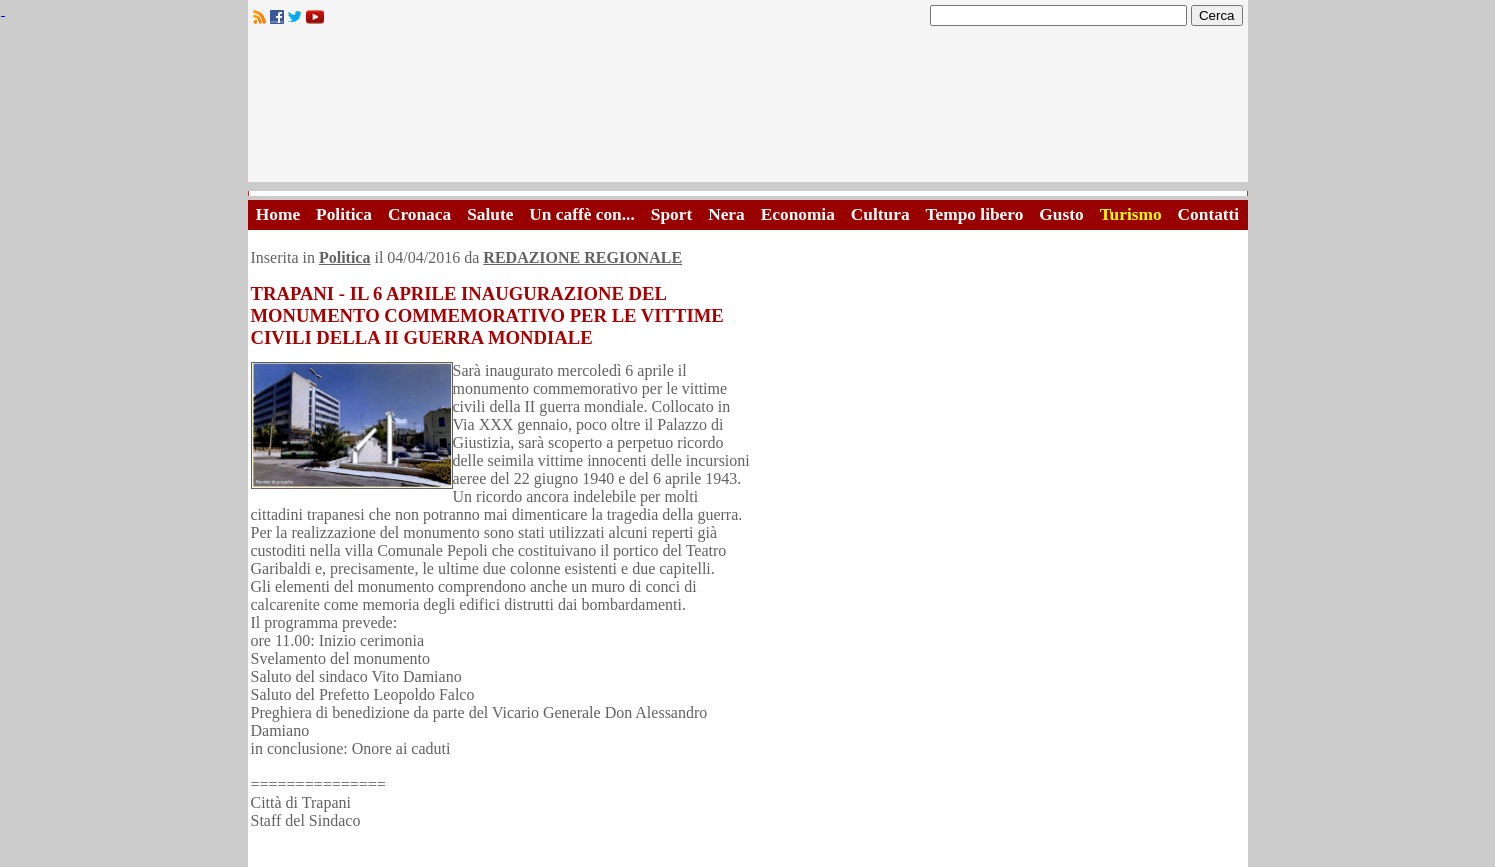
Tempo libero (975, 214)
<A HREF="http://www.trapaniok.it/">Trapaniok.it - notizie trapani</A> (748, 109)
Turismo (1131, 214)
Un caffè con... (581, 214)
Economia (798, 214)
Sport (671, 214)
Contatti (1209, 214)
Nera (726, 214)
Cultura (880, 214)
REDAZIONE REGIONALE (582, 257)
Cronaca (419, 214)
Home (278, 214)
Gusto (1061, 214)
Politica (344, 214)
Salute (490, 214)
